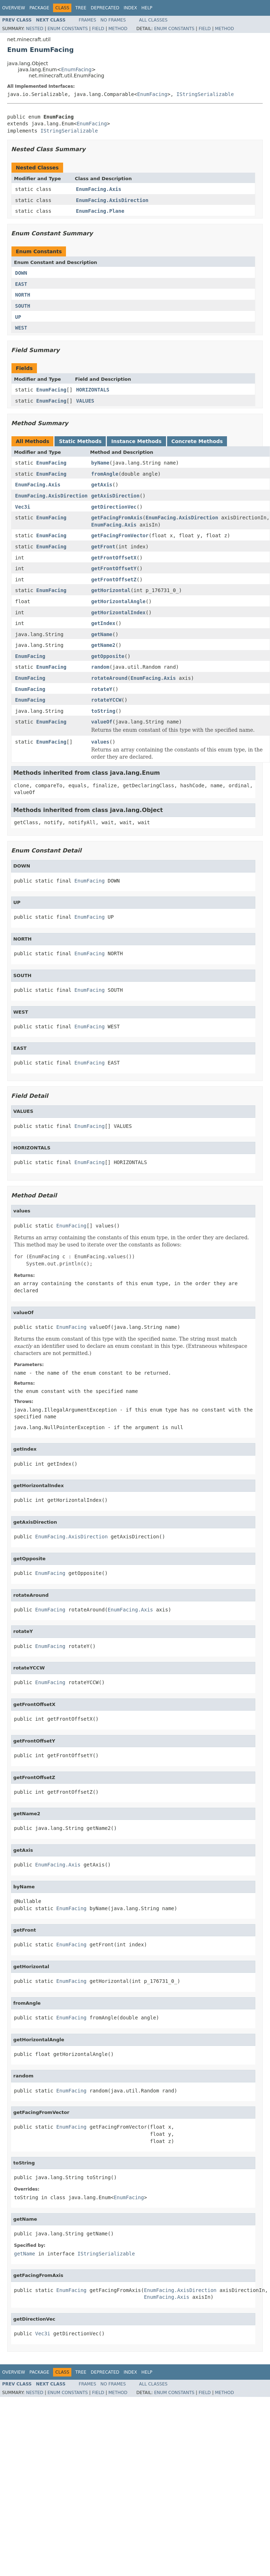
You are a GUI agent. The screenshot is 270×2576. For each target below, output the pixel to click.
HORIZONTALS (92, 390)
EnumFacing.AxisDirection (112, 200)
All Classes (153, 20)
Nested (34, 28)
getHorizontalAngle (118, 601)
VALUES (85, 401)
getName (101, 634)
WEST (21, 328)
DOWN (21, 273)
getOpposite (107, 656)
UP (18, 317)
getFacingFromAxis (116, 517)
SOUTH (22, 306)
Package (39, 7)
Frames (87, 20)
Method (117, 28)
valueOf (101, 722)
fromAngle (104, 474)
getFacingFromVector (119, 535)
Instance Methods (136, 441)
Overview (13, 7)
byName (100, 463)
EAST (21, 284)
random (100, 667)
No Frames (113, 20)
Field (98, 28)
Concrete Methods (197, 441)
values (100, 742)
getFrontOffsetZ (113, 579)
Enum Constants (67, 28)
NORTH (22, 295)
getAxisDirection (115, 496)
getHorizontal (111, 590)
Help (146, 7)
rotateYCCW (106, 700)
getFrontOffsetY (113, 568)
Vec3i (22, 507)
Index (130, 7)
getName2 (103, 645)
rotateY (101, 689)
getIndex (103, 623)
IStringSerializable (205, 94)
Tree (80, 7)
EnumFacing (76, 69)
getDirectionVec (113, 507)
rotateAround (109, 678)
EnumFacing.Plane (100, 211)
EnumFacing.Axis (98, 189)
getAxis (101, 484)
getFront (103, 546)
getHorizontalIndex (118, 612)
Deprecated (105, 7)
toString (103, 711)
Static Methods (80, 441)
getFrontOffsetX (113, 558)
